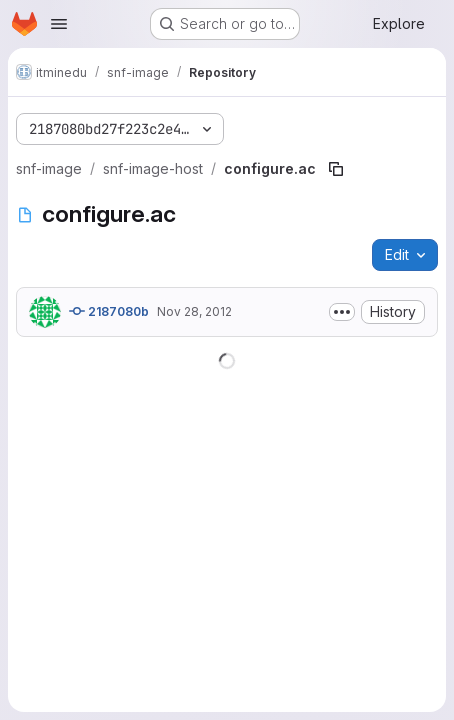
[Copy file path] (336, 169)
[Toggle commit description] (342, 312)
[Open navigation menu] (59, 24)
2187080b (109, 311)
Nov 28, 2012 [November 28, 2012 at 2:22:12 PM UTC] (194, 311)
